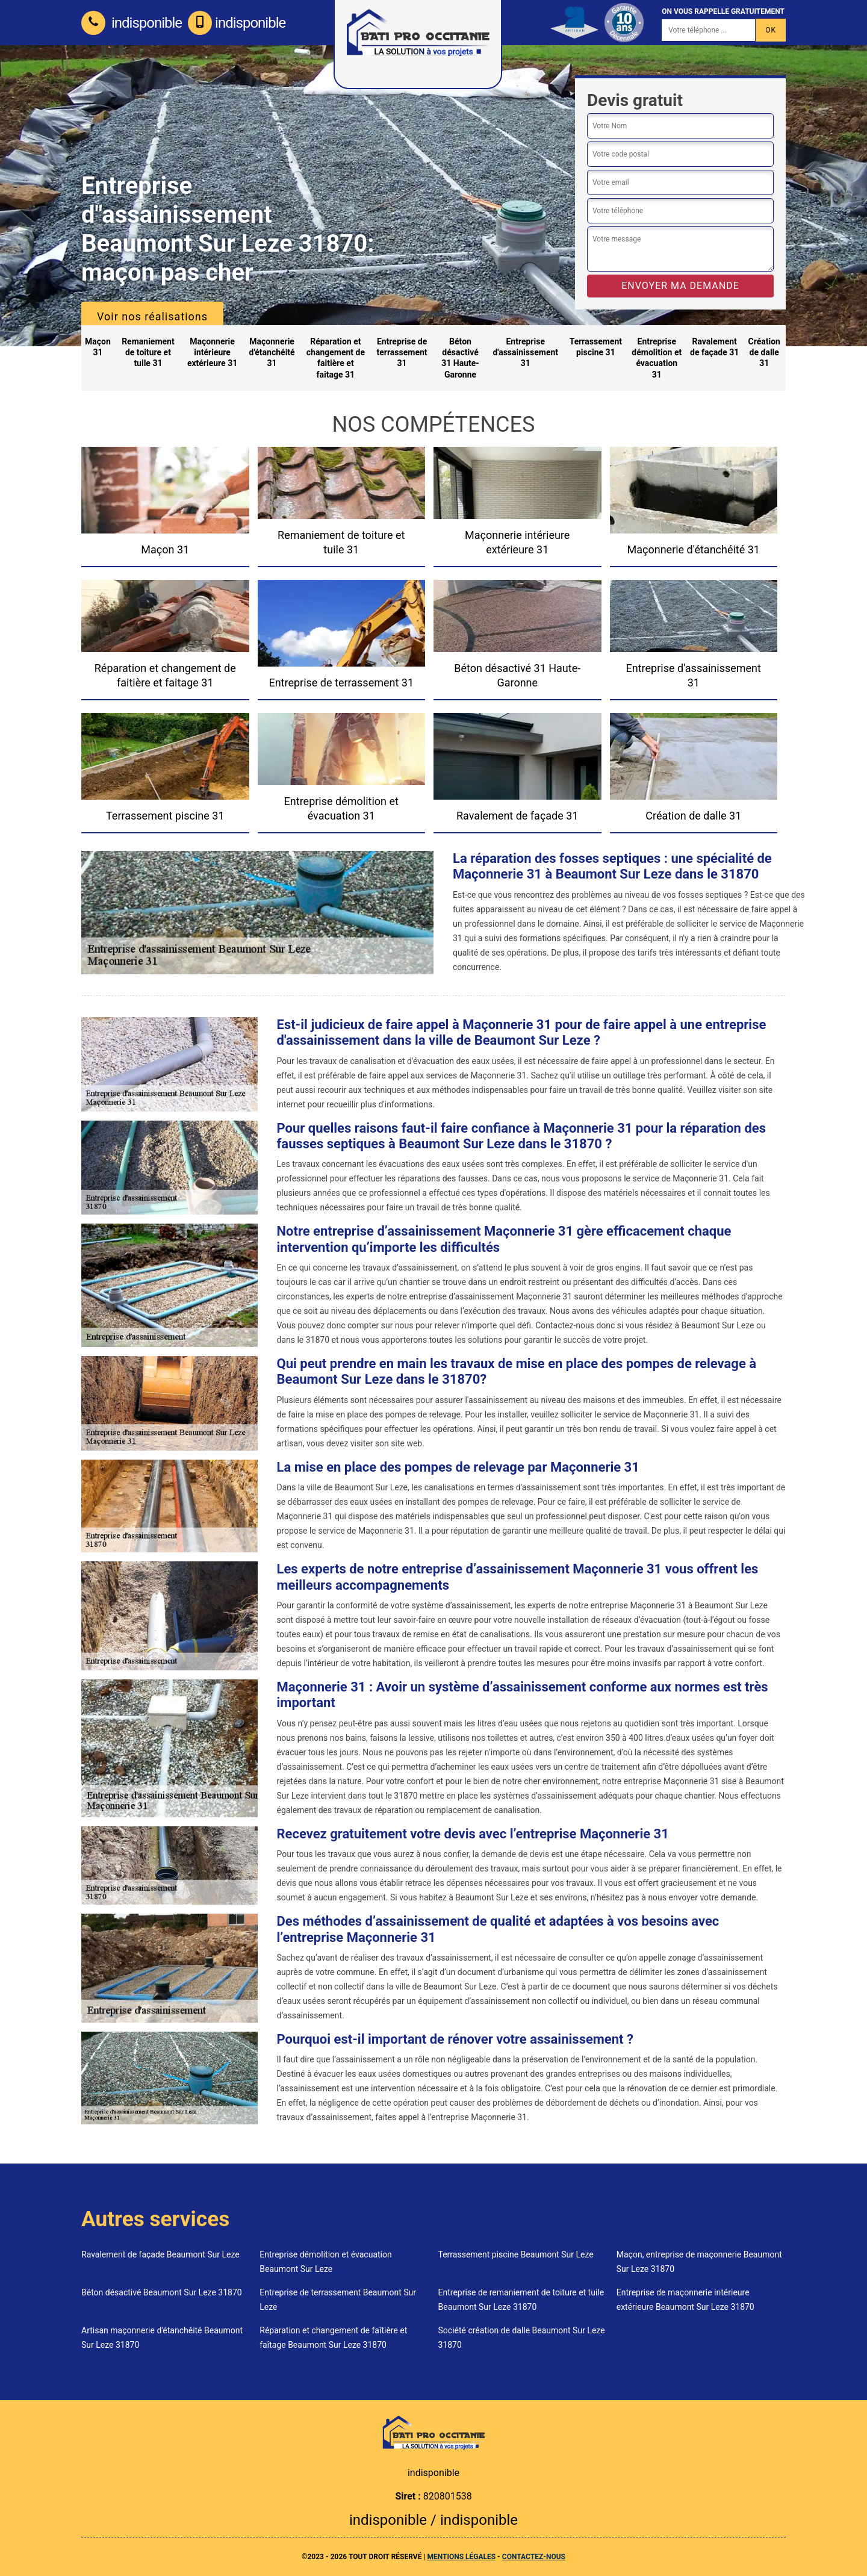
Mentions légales (461, 2557)
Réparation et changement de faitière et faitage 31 (335, 358)
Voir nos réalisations (152, 316)
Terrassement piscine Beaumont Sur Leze (516, 2254)
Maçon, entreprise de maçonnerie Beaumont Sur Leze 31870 (699, 2262)
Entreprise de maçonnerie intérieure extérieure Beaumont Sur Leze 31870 (685, 2300)
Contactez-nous (533, 2557)
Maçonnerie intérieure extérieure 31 (212, 352)
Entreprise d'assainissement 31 (525, 352)
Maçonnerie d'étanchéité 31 (272, 352)
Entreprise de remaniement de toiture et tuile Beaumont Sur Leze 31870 (521, 2300)
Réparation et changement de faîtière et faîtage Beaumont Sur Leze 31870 (333, 2338)
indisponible (131, 22)
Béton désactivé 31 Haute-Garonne (460, 358)
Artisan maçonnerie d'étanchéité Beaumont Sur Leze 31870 (162, 2338)
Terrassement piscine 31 (596, 347)
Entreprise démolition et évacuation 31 (657, 358)
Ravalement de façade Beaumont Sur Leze (160, 2254)
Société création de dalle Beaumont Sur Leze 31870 (521, 2338)
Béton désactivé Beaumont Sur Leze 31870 (161, 2292)
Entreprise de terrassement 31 (402, 352)
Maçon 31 (98, 347)
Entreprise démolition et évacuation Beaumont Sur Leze (325, 2262)
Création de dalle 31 (764, 352)
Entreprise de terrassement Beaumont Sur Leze (337, 2300)
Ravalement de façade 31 (714, 347)
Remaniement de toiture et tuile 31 (148, 352)
